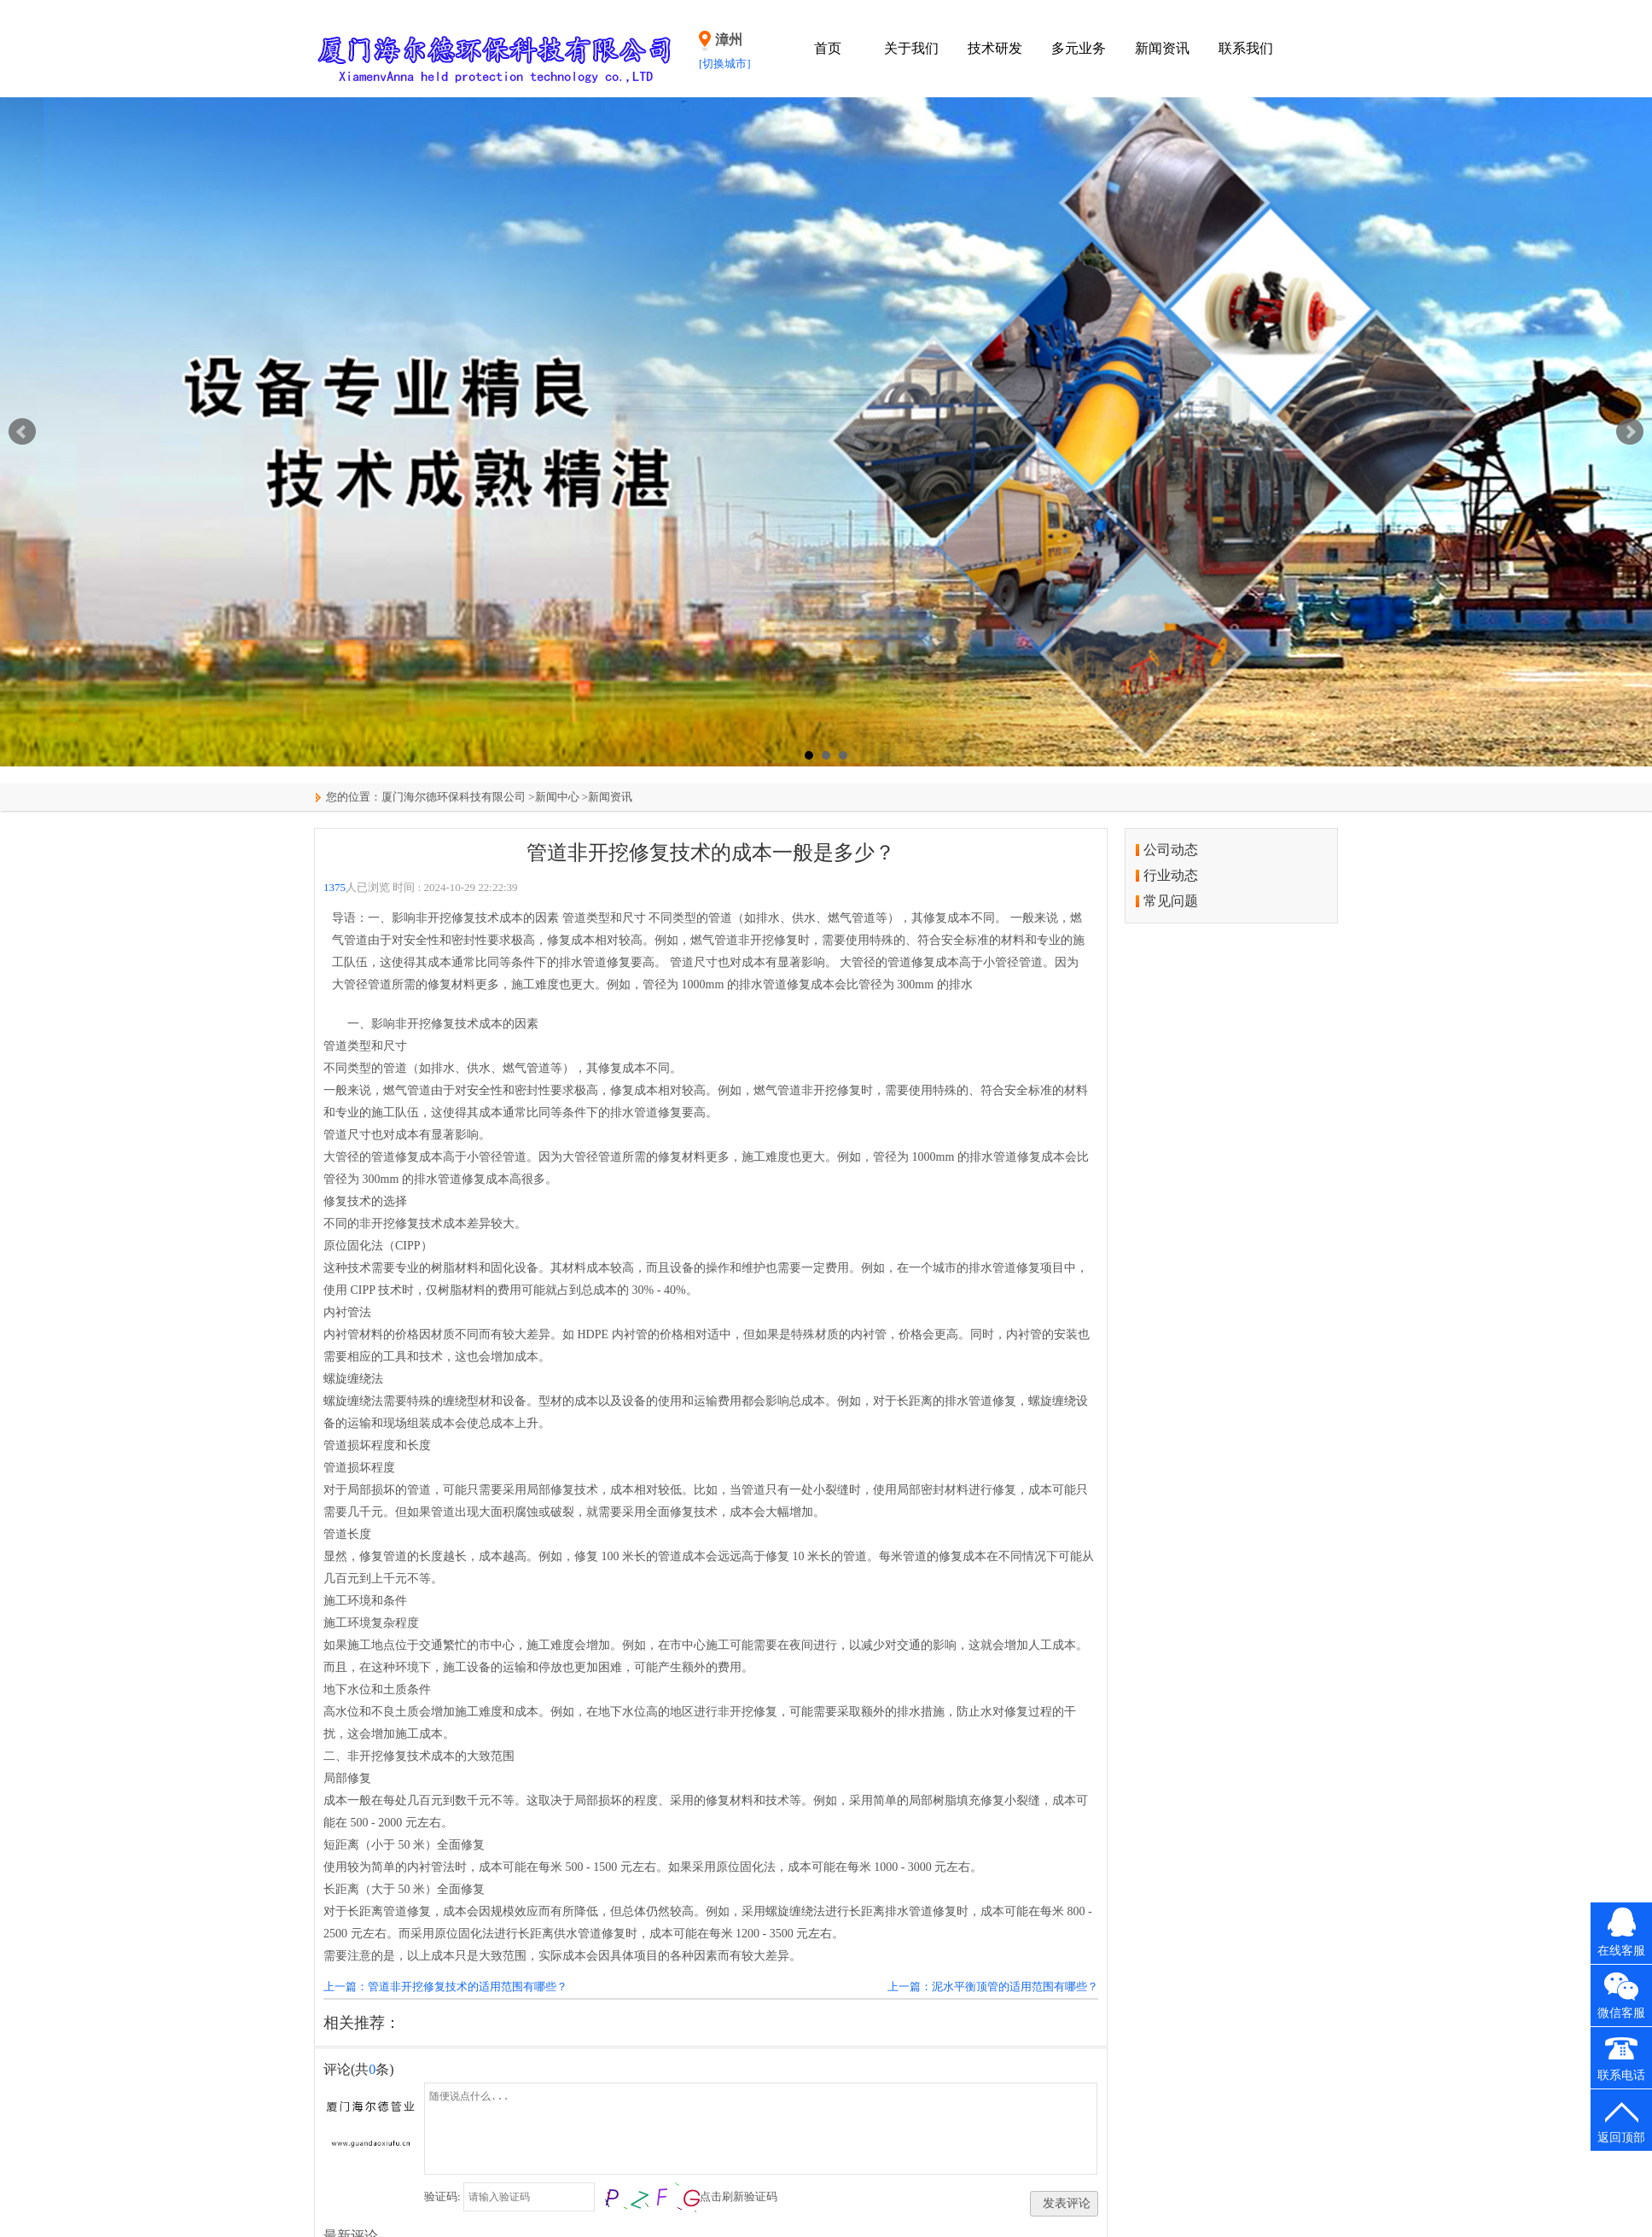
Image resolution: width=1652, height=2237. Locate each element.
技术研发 (995, 48)
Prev (22, 432)
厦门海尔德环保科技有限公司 (453, 796)
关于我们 (911, 48)
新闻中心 (557, 796)
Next (1629, 432)
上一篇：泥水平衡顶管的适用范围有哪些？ (992, 1986)
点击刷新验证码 (738, 2196)
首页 (827, 48)
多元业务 (1078, 48)
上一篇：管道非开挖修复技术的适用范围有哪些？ (445, 1986)
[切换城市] (725, 63)
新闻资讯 (1162, 48)
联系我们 (1246, 48)
